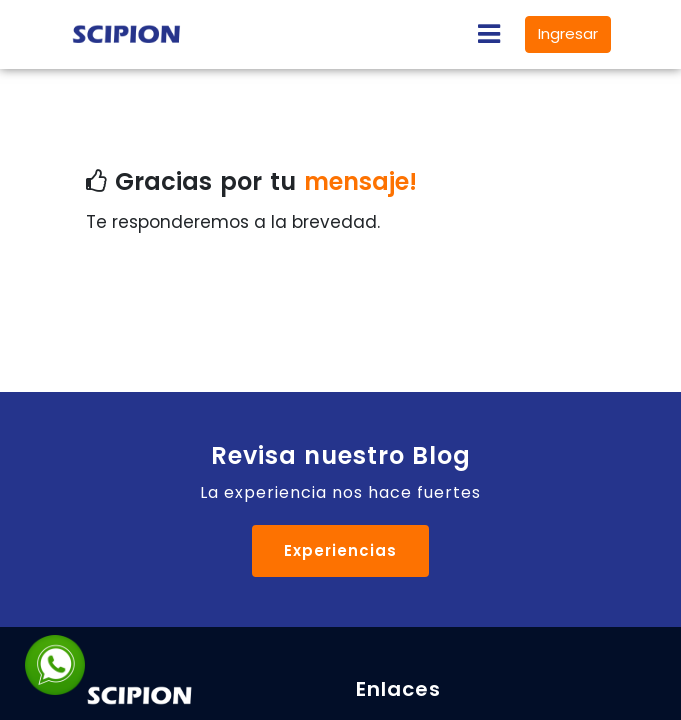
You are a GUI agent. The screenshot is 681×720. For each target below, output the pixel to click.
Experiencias (340, 550)
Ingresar (568, 33)
